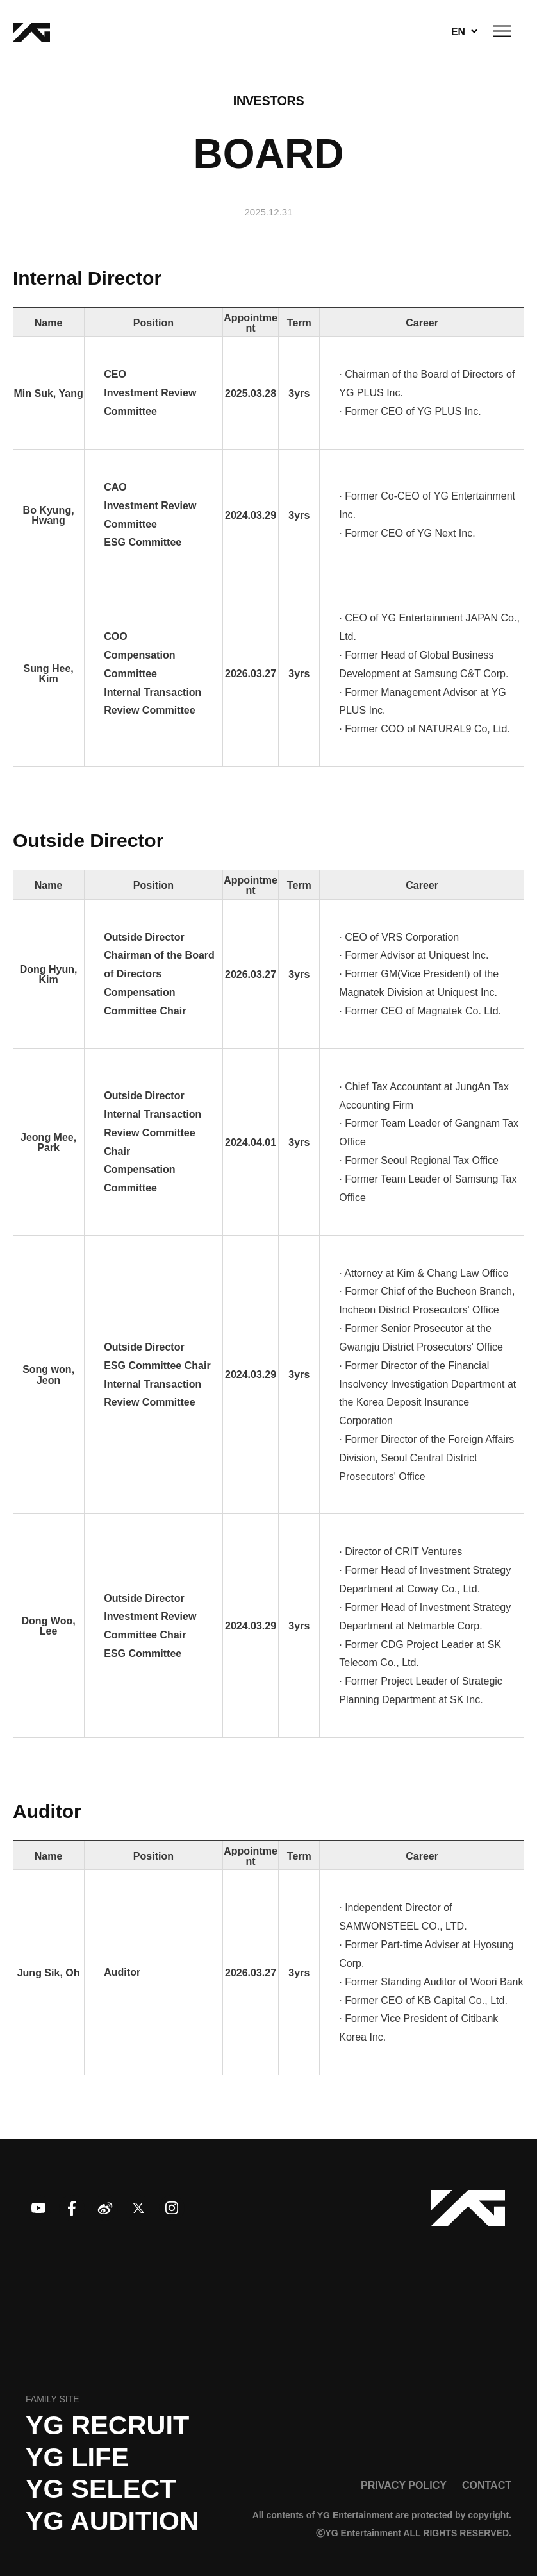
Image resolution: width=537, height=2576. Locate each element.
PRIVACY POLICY (404, 2485)
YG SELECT (101, 2489)
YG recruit (107, 2425)
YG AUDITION (112, 2521)
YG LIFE (77, 2457)
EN (458, 31)
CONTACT (486, 2485)
